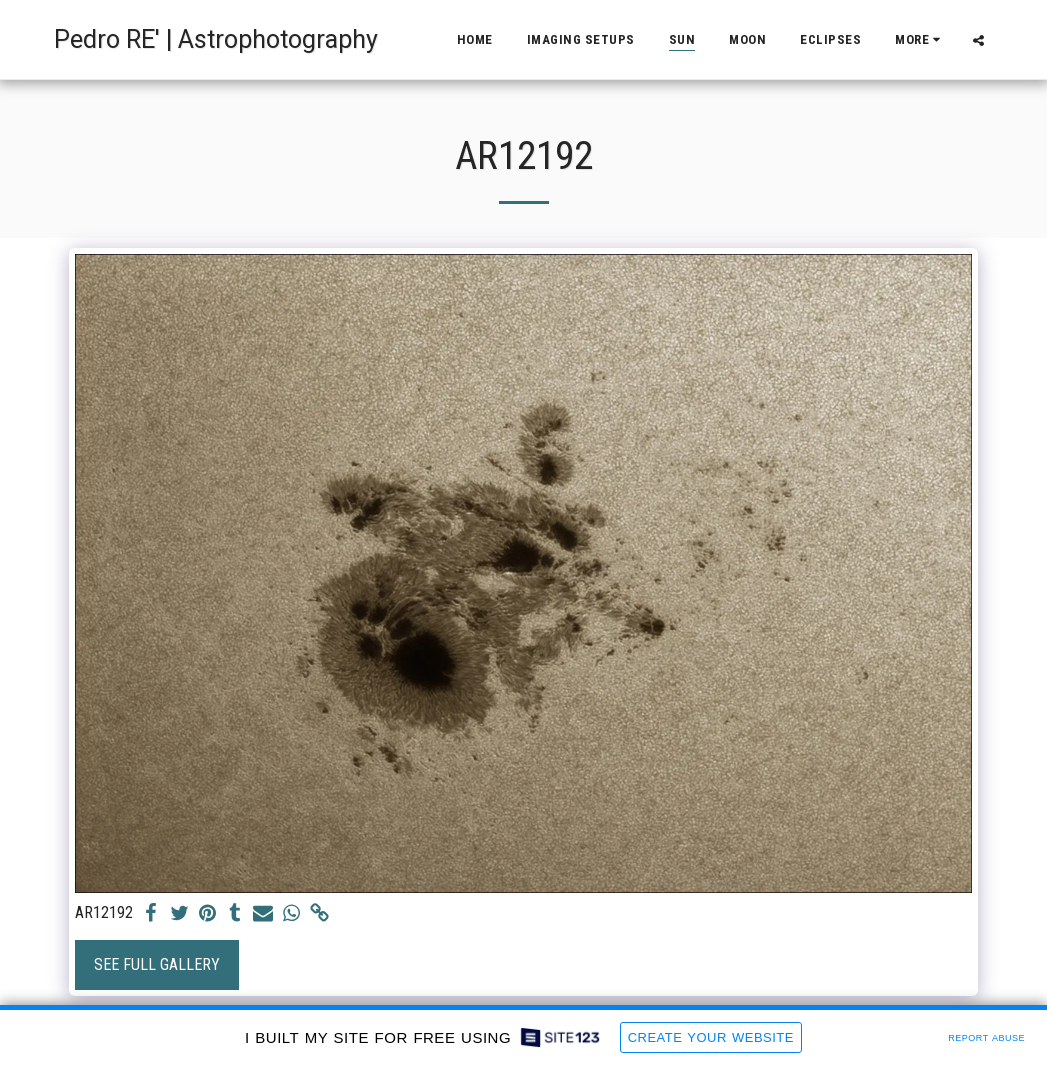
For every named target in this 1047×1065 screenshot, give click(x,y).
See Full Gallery (157, 964)
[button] (978, 40)
